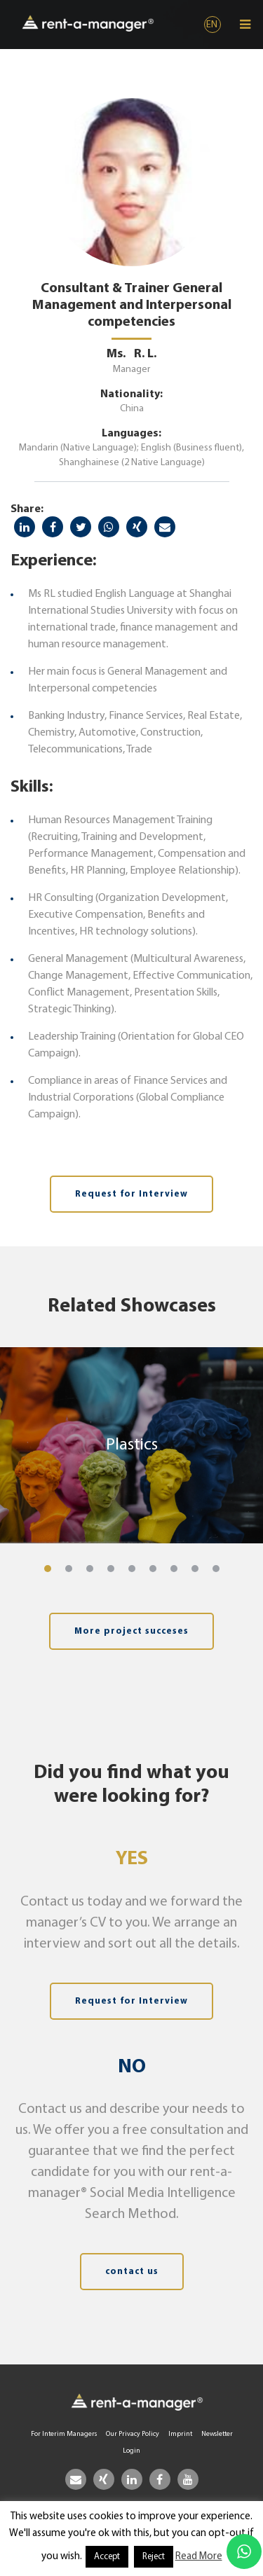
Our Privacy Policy (132, 2434)
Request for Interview (131, 1194)
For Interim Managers (64, 2434)
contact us (132, 2271)
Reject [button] (153, 2556)
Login (131, 2451)
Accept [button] (107, 2556)
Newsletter (217, 2434)
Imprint (180, 2434)
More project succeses (131, 1631)
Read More (198, 2556)
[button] (47, 1568)
